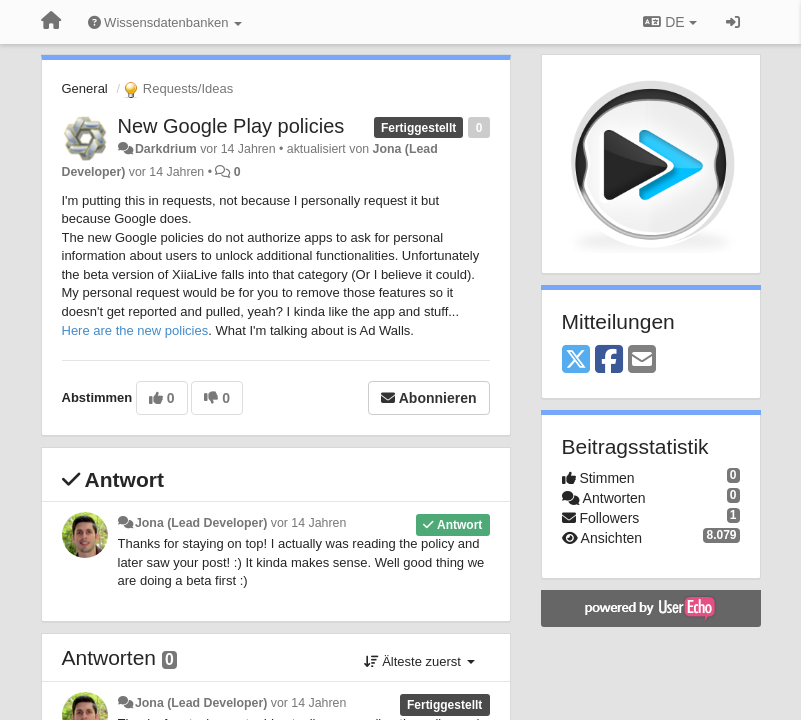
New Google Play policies (231, 126)
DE (669, 22)
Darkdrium (166, 149)
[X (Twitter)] (576, 360)
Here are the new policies (135, 330)
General (85, 88)
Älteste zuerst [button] (419, 661)
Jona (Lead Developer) (201, 523)
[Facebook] (609, 360)
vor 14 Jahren (308, 523)
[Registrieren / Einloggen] (733, 22)
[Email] (642, 360)
